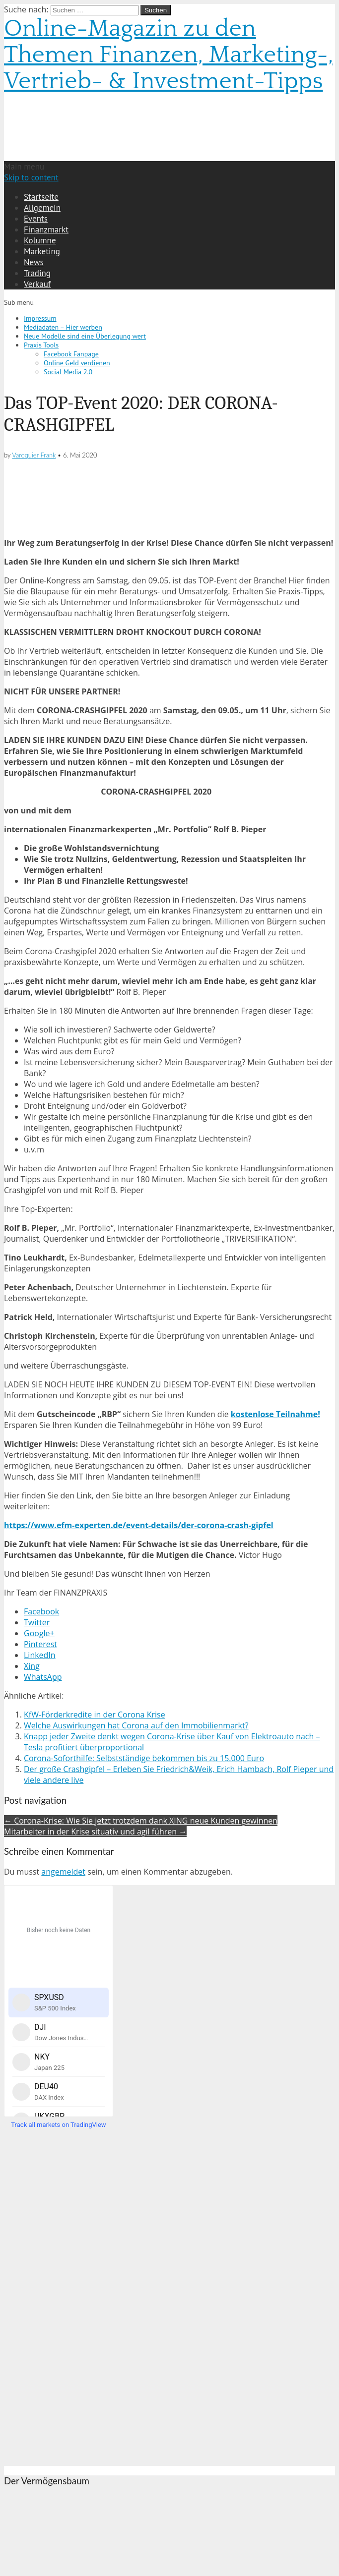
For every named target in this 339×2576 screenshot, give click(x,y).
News (34, 262)
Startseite (41, 196)
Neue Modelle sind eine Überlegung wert (85, 336)
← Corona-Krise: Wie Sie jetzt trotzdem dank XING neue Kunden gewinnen (140, 1820)
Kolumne (40, 240)
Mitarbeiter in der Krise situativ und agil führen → (95, 1831)
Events (36, 218)
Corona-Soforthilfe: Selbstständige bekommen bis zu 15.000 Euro (144, 1758)
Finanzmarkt (46, 229)
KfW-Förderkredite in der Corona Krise (94, 1714)
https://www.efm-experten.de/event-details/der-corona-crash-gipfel (138, 1525)
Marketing (42, 251)
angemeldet (63, 1871)
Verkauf (37, 284)
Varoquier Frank (34, 455)
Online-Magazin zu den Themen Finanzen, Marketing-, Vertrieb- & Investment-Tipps (168, 54)
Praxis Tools (41, 345)
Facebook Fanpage (71, 353)
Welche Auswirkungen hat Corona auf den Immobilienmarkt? (136, 1725)
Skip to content (31, 177)
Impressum (40, 318)
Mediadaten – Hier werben (63, 327)
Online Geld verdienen (77, 362)
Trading (37, 273)
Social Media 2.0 (68, 371)
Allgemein (42, 207)
